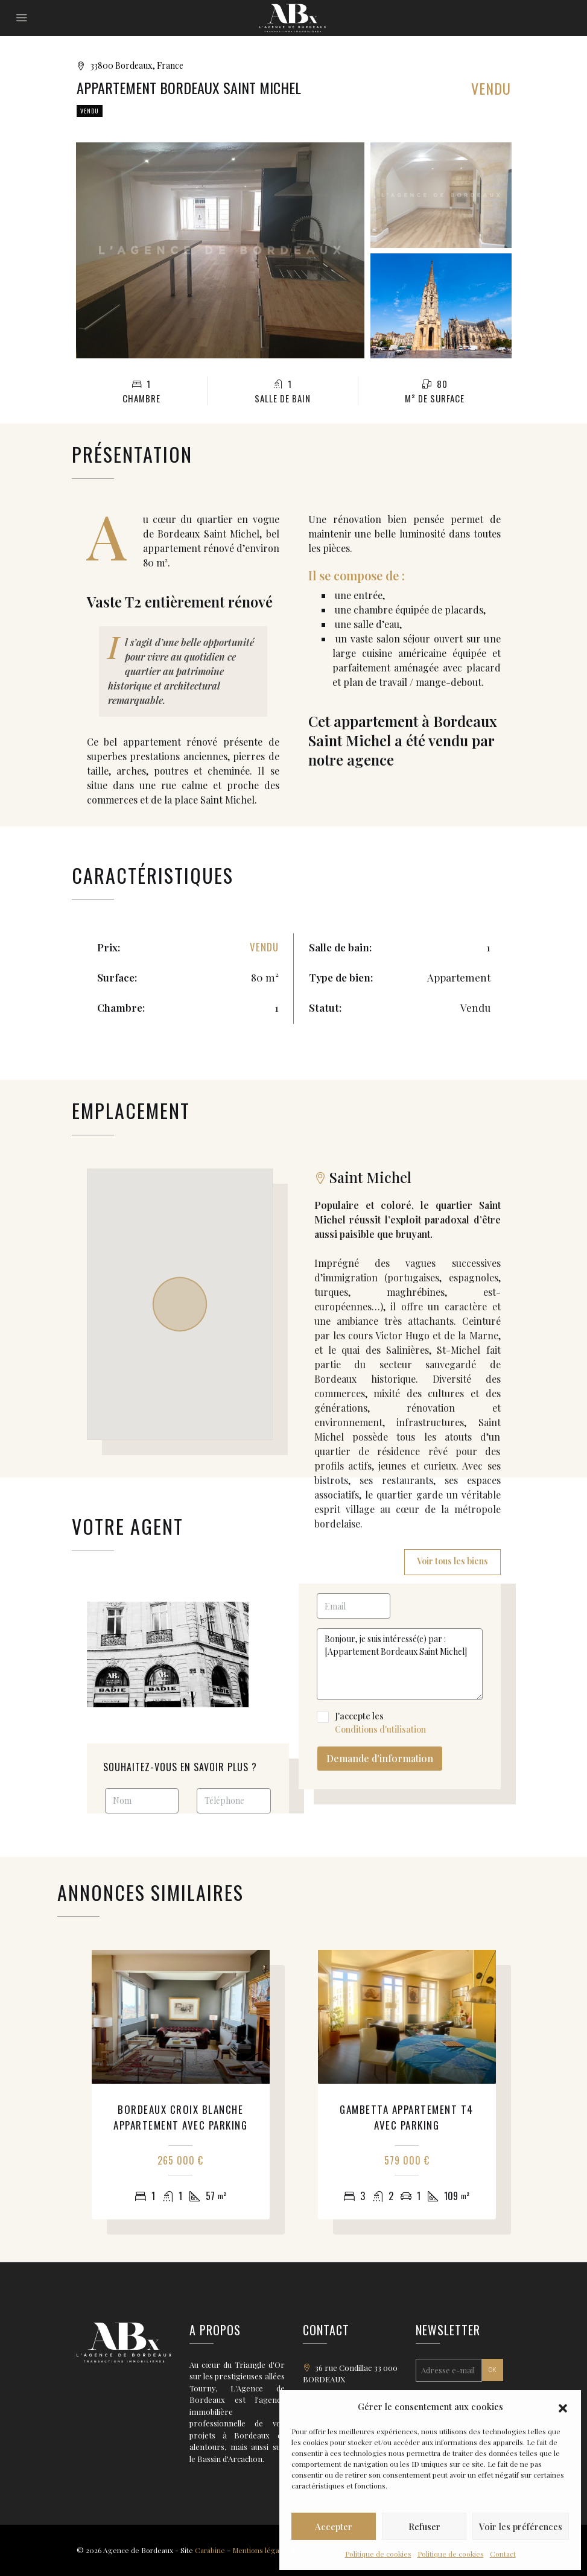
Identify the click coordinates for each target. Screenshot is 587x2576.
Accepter (333, 2526)
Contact (503, 2554)
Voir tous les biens (452, 1561)
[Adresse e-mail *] (449, 2370)
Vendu (89, 110)
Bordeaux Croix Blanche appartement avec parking (180, 2117)
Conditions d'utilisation (380, 1729)
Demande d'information (379, 1758)
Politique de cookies (378, 2554)
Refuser (424, 2526)
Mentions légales (260, 2550)
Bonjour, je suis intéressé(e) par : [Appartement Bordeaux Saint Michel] (400, 1664)
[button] (563, 2406)
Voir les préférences (520, 2526)
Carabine (210, 2550)
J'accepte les (400, 1723)
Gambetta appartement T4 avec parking (407, 2117)
